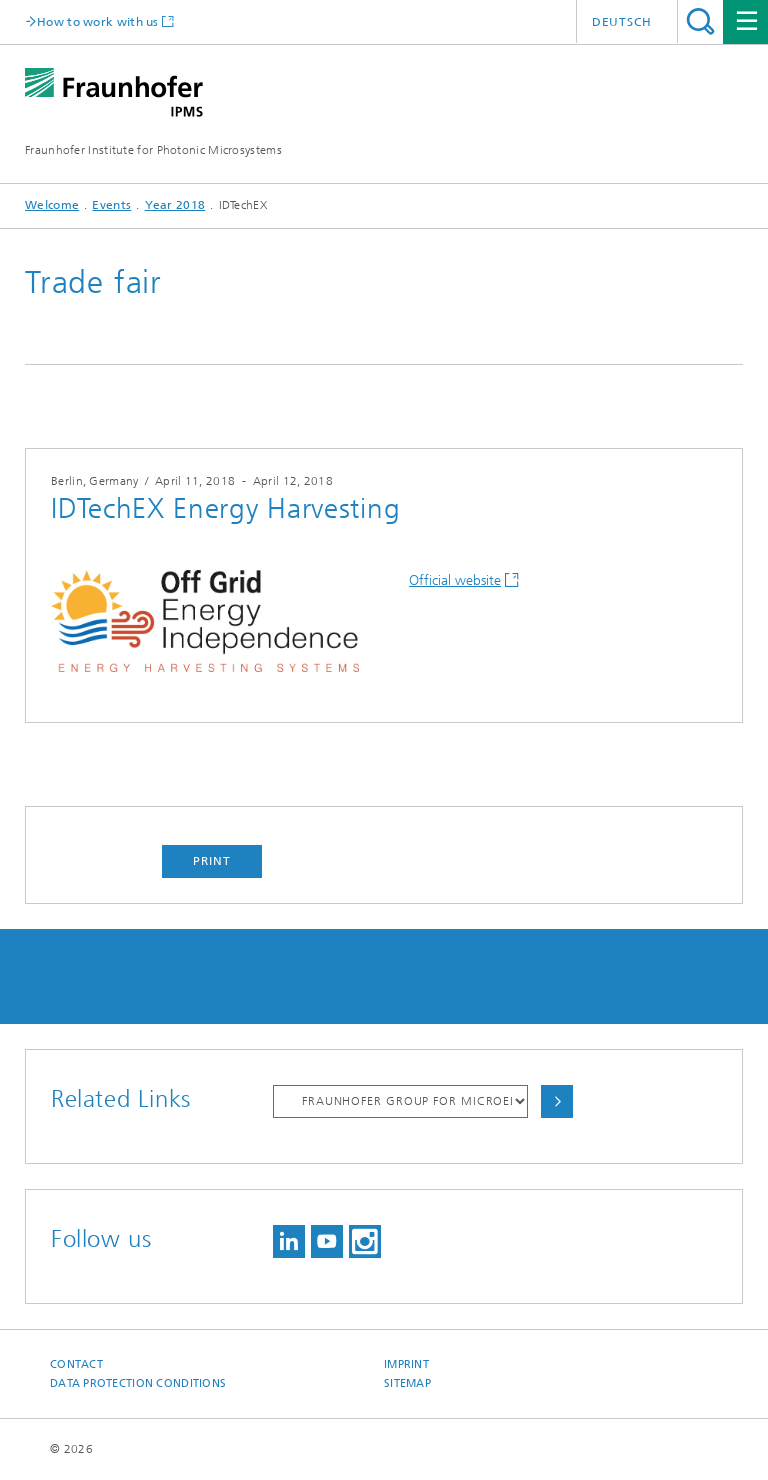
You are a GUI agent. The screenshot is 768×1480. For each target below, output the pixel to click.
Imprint (406, 1364)
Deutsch (622, 22)
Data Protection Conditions (138, 1383)
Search (700, 21)
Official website (455, 580)
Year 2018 (175, 205)
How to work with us (98, 21)
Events (111, 205)
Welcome (52, 205)
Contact (76, 1364)
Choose (557, 1101)
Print (212, 861)
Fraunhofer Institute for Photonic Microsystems (153, 150)
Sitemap (407, 1383)
